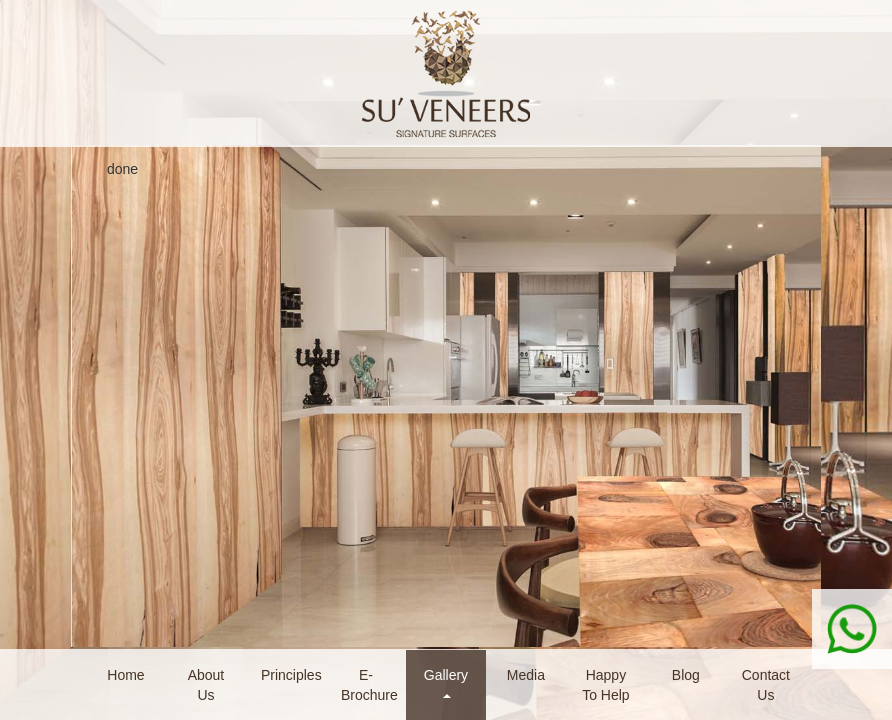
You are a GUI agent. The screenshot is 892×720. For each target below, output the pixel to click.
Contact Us (766, 685)
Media (526, 675)
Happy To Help (605, 685)
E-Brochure (369, 685)
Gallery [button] (446, 682)
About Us (206, 685)
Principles (291, 675)
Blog (686, 675)
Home (125, 675)
